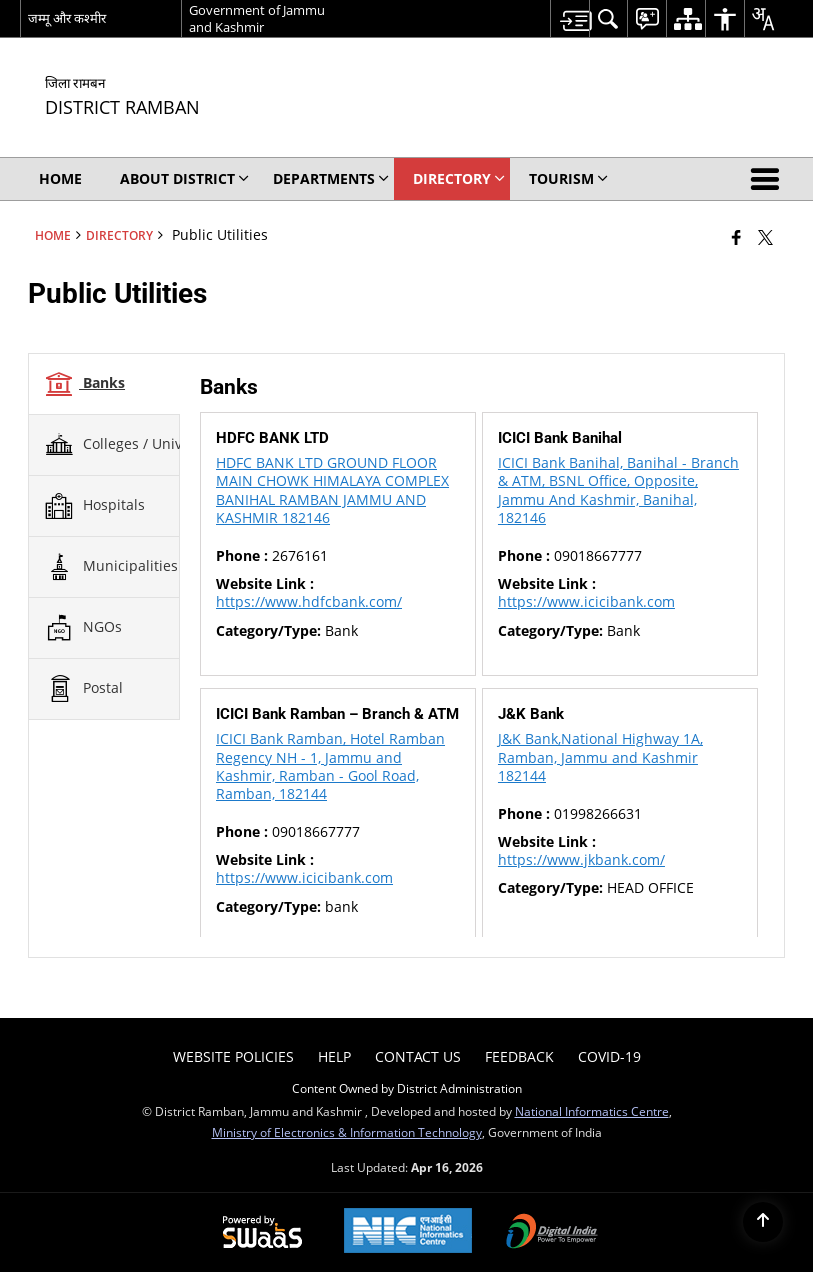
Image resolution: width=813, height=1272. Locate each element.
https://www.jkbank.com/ (581, 859)
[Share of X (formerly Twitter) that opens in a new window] (765, 237)
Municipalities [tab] (111, 567)
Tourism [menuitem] (568, 178)
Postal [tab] (83, 689)
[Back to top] (763, 1222)
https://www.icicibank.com (586, 601)
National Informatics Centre (592, 1111)
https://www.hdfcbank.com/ (309, 601)
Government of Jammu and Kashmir (257, 18)
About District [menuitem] (184, 178)
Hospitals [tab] (94, 506)
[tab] (104, 384)
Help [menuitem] (334, 1056)
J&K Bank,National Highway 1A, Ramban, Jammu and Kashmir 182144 (600, 756)
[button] (769, 179)
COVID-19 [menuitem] (609, 1056)
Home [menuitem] (60, 178)
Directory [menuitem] (459, 178)
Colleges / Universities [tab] (137, 445)
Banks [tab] (84, 384)
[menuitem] (569, 18)
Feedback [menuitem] (519, 1056)
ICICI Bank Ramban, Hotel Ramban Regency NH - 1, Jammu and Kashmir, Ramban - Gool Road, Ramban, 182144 (330, 766)
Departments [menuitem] (331, 178)
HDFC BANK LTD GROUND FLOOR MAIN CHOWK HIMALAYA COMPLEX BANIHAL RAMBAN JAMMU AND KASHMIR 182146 (332, 490)
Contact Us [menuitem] (418, 1056)
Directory (119, 235)
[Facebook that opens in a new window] (736, 237)
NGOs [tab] (83, 628)
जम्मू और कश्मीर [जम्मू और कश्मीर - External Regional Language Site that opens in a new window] (67, 18)
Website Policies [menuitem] (233, 1056)
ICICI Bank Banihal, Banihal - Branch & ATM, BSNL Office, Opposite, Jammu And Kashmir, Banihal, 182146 (618, 490)
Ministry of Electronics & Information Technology (347, 1132)
